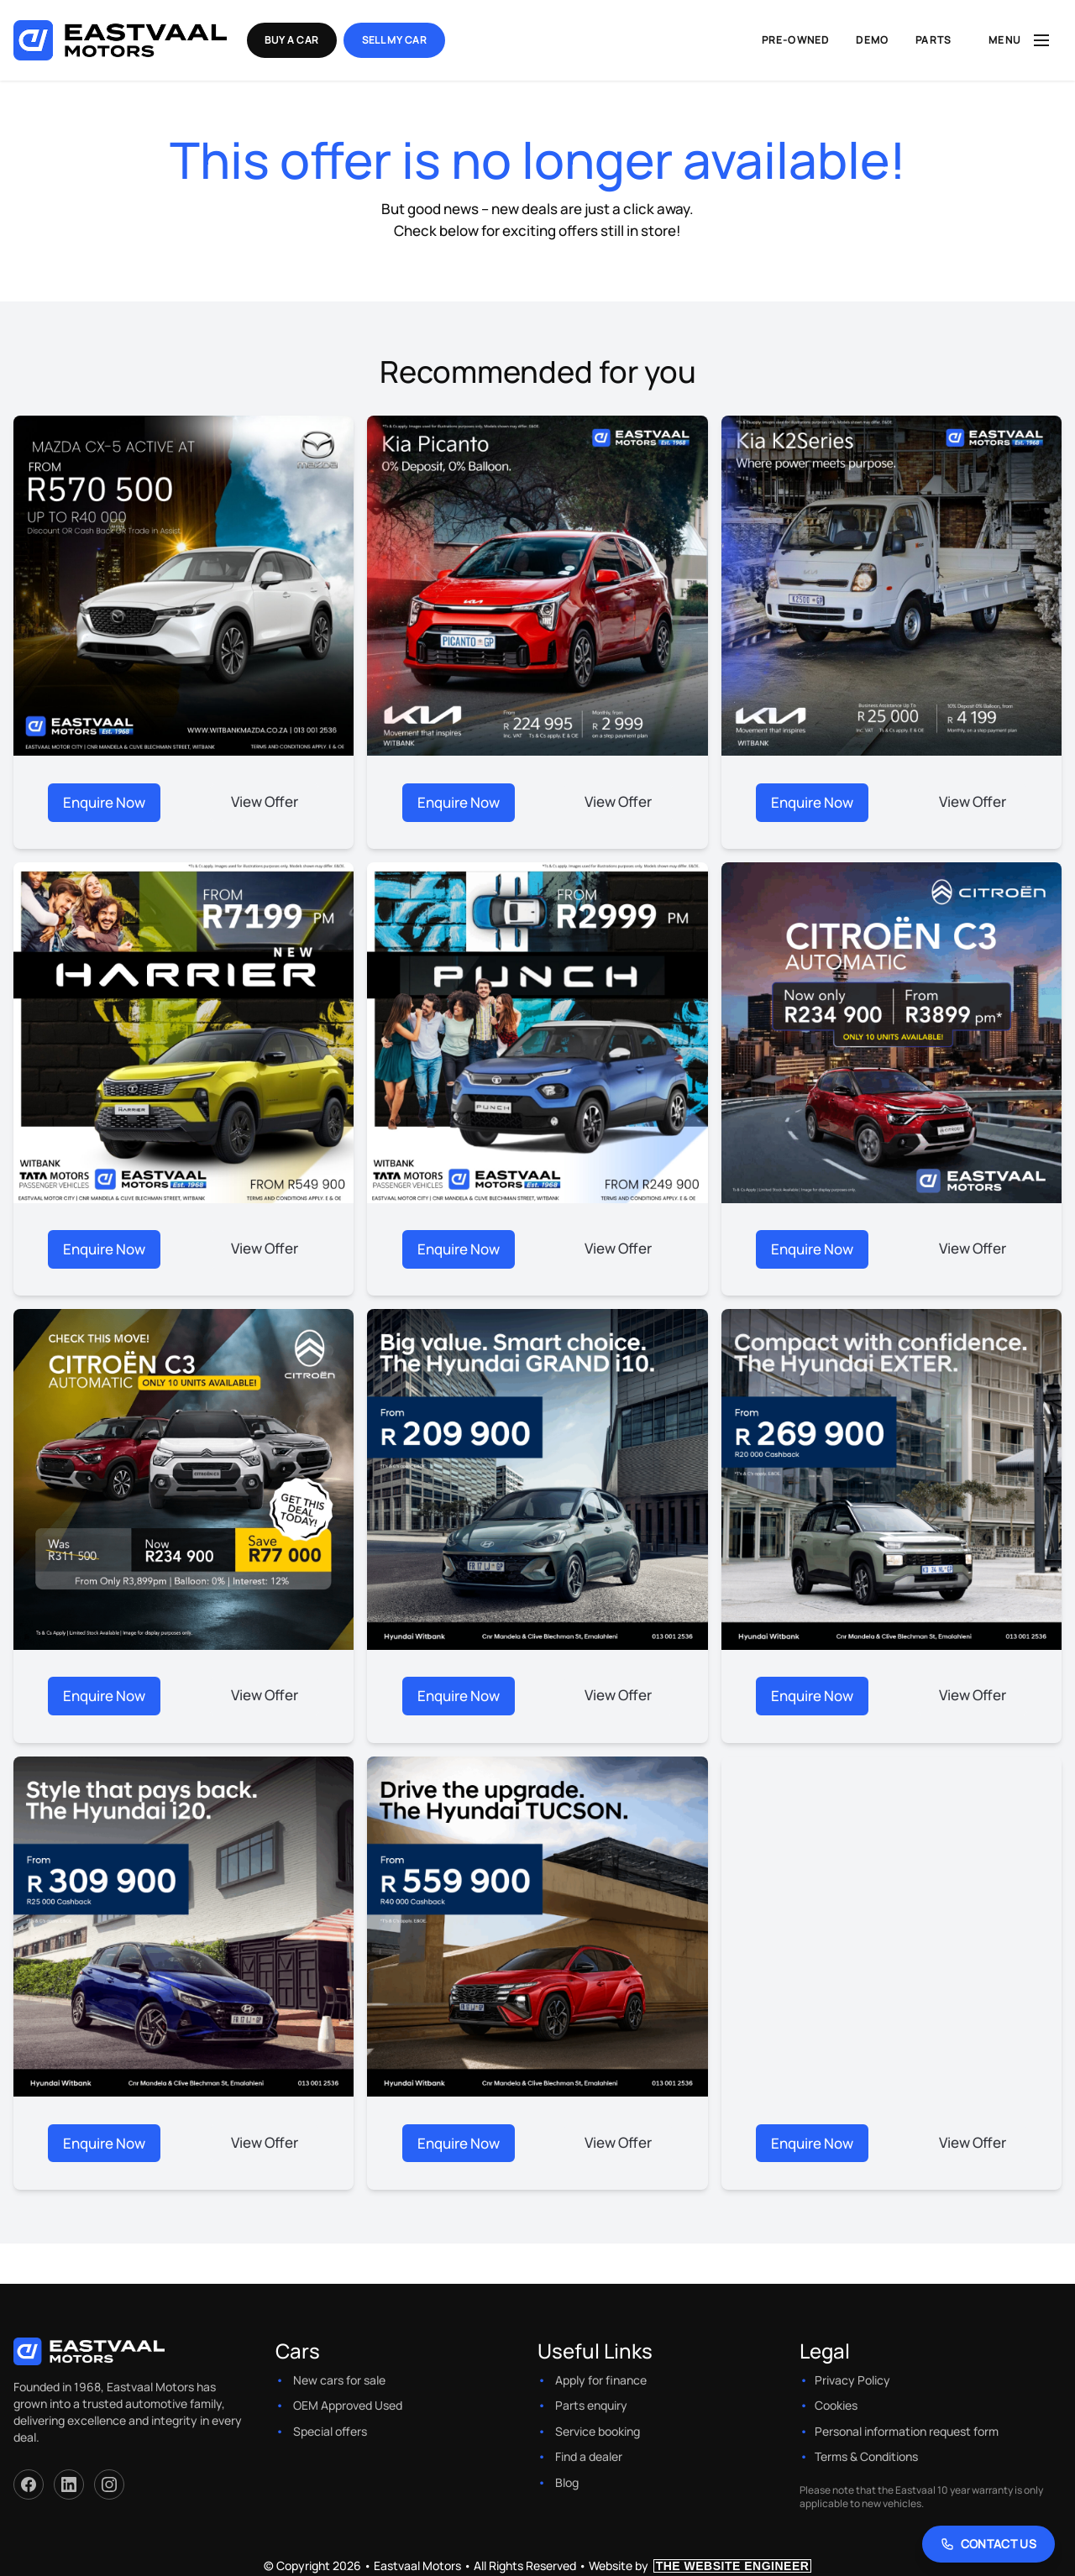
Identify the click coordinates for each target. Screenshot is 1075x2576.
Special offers (330, 2426)
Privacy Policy (852, 2375)
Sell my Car (400, 40)
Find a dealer (588, 2452)
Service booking (597, 2426)
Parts (933, 40)
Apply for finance (601, 2375)
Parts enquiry (591, 2401)
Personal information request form (907, 2426)
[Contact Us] (989, 2544)
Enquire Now (104, 801)
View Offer (264, 800)
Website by (700, 2560)
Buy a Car (296, 40)
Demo (872, 40)
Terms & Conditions (866, 2452)
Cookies (836, 2401)
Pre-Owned (796, 40)
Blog (567, 2477)
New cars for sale (339, 2375)
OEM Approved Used (347, 2401)
